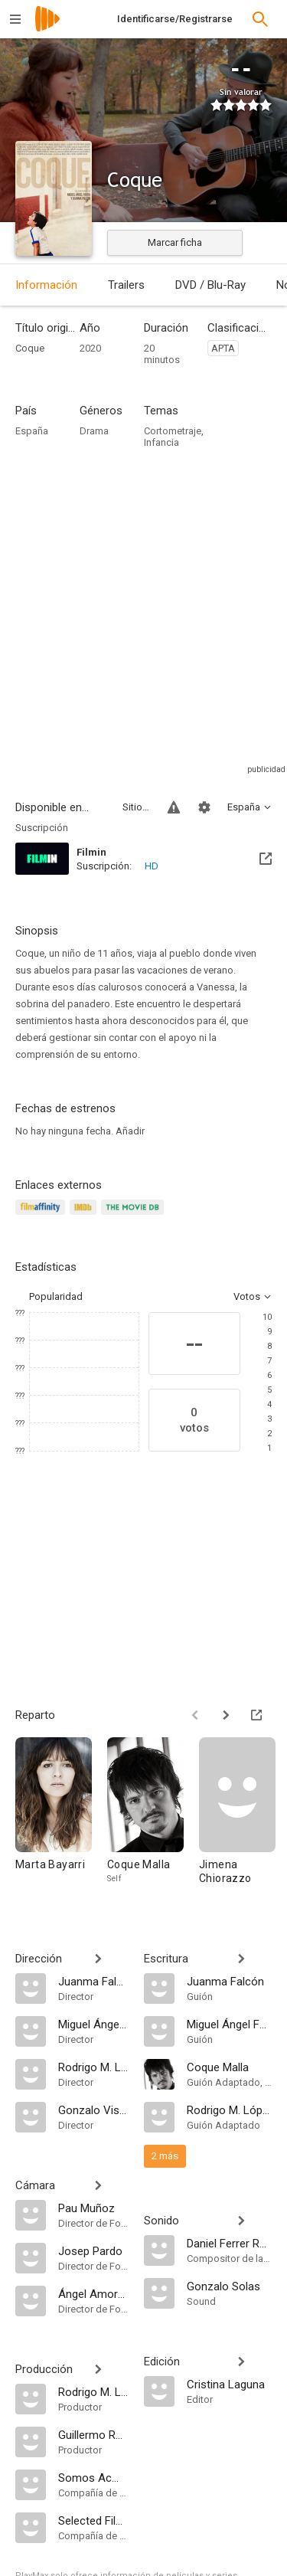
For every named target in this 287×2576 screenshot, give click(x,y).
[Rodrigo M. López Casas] (93, 2066)
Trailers (126, 285)
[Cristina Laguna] (229, 2383)
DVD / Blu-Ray (210, 285)
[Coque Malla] (153, 1818)
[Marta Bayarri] (61, 1818)
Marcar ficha (175, 242)
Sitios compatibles (135, 807)
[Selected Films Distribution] (93, 2520)
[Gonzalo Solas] (229, 2285)
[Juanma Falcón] (93, 1980)
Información (46, 285)
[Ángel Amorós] (93, 2293)
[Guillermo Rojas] (93, 2434)
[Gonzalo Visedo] (93, 2109)
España (31, 431)
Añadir (130, 1131)
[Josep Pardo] (93, 2250)
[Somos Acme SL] (93, 2477)
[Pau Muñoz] (93, 2207)
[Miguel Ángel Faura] (93, 2023)
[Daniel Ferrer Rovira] (229, 2242)
